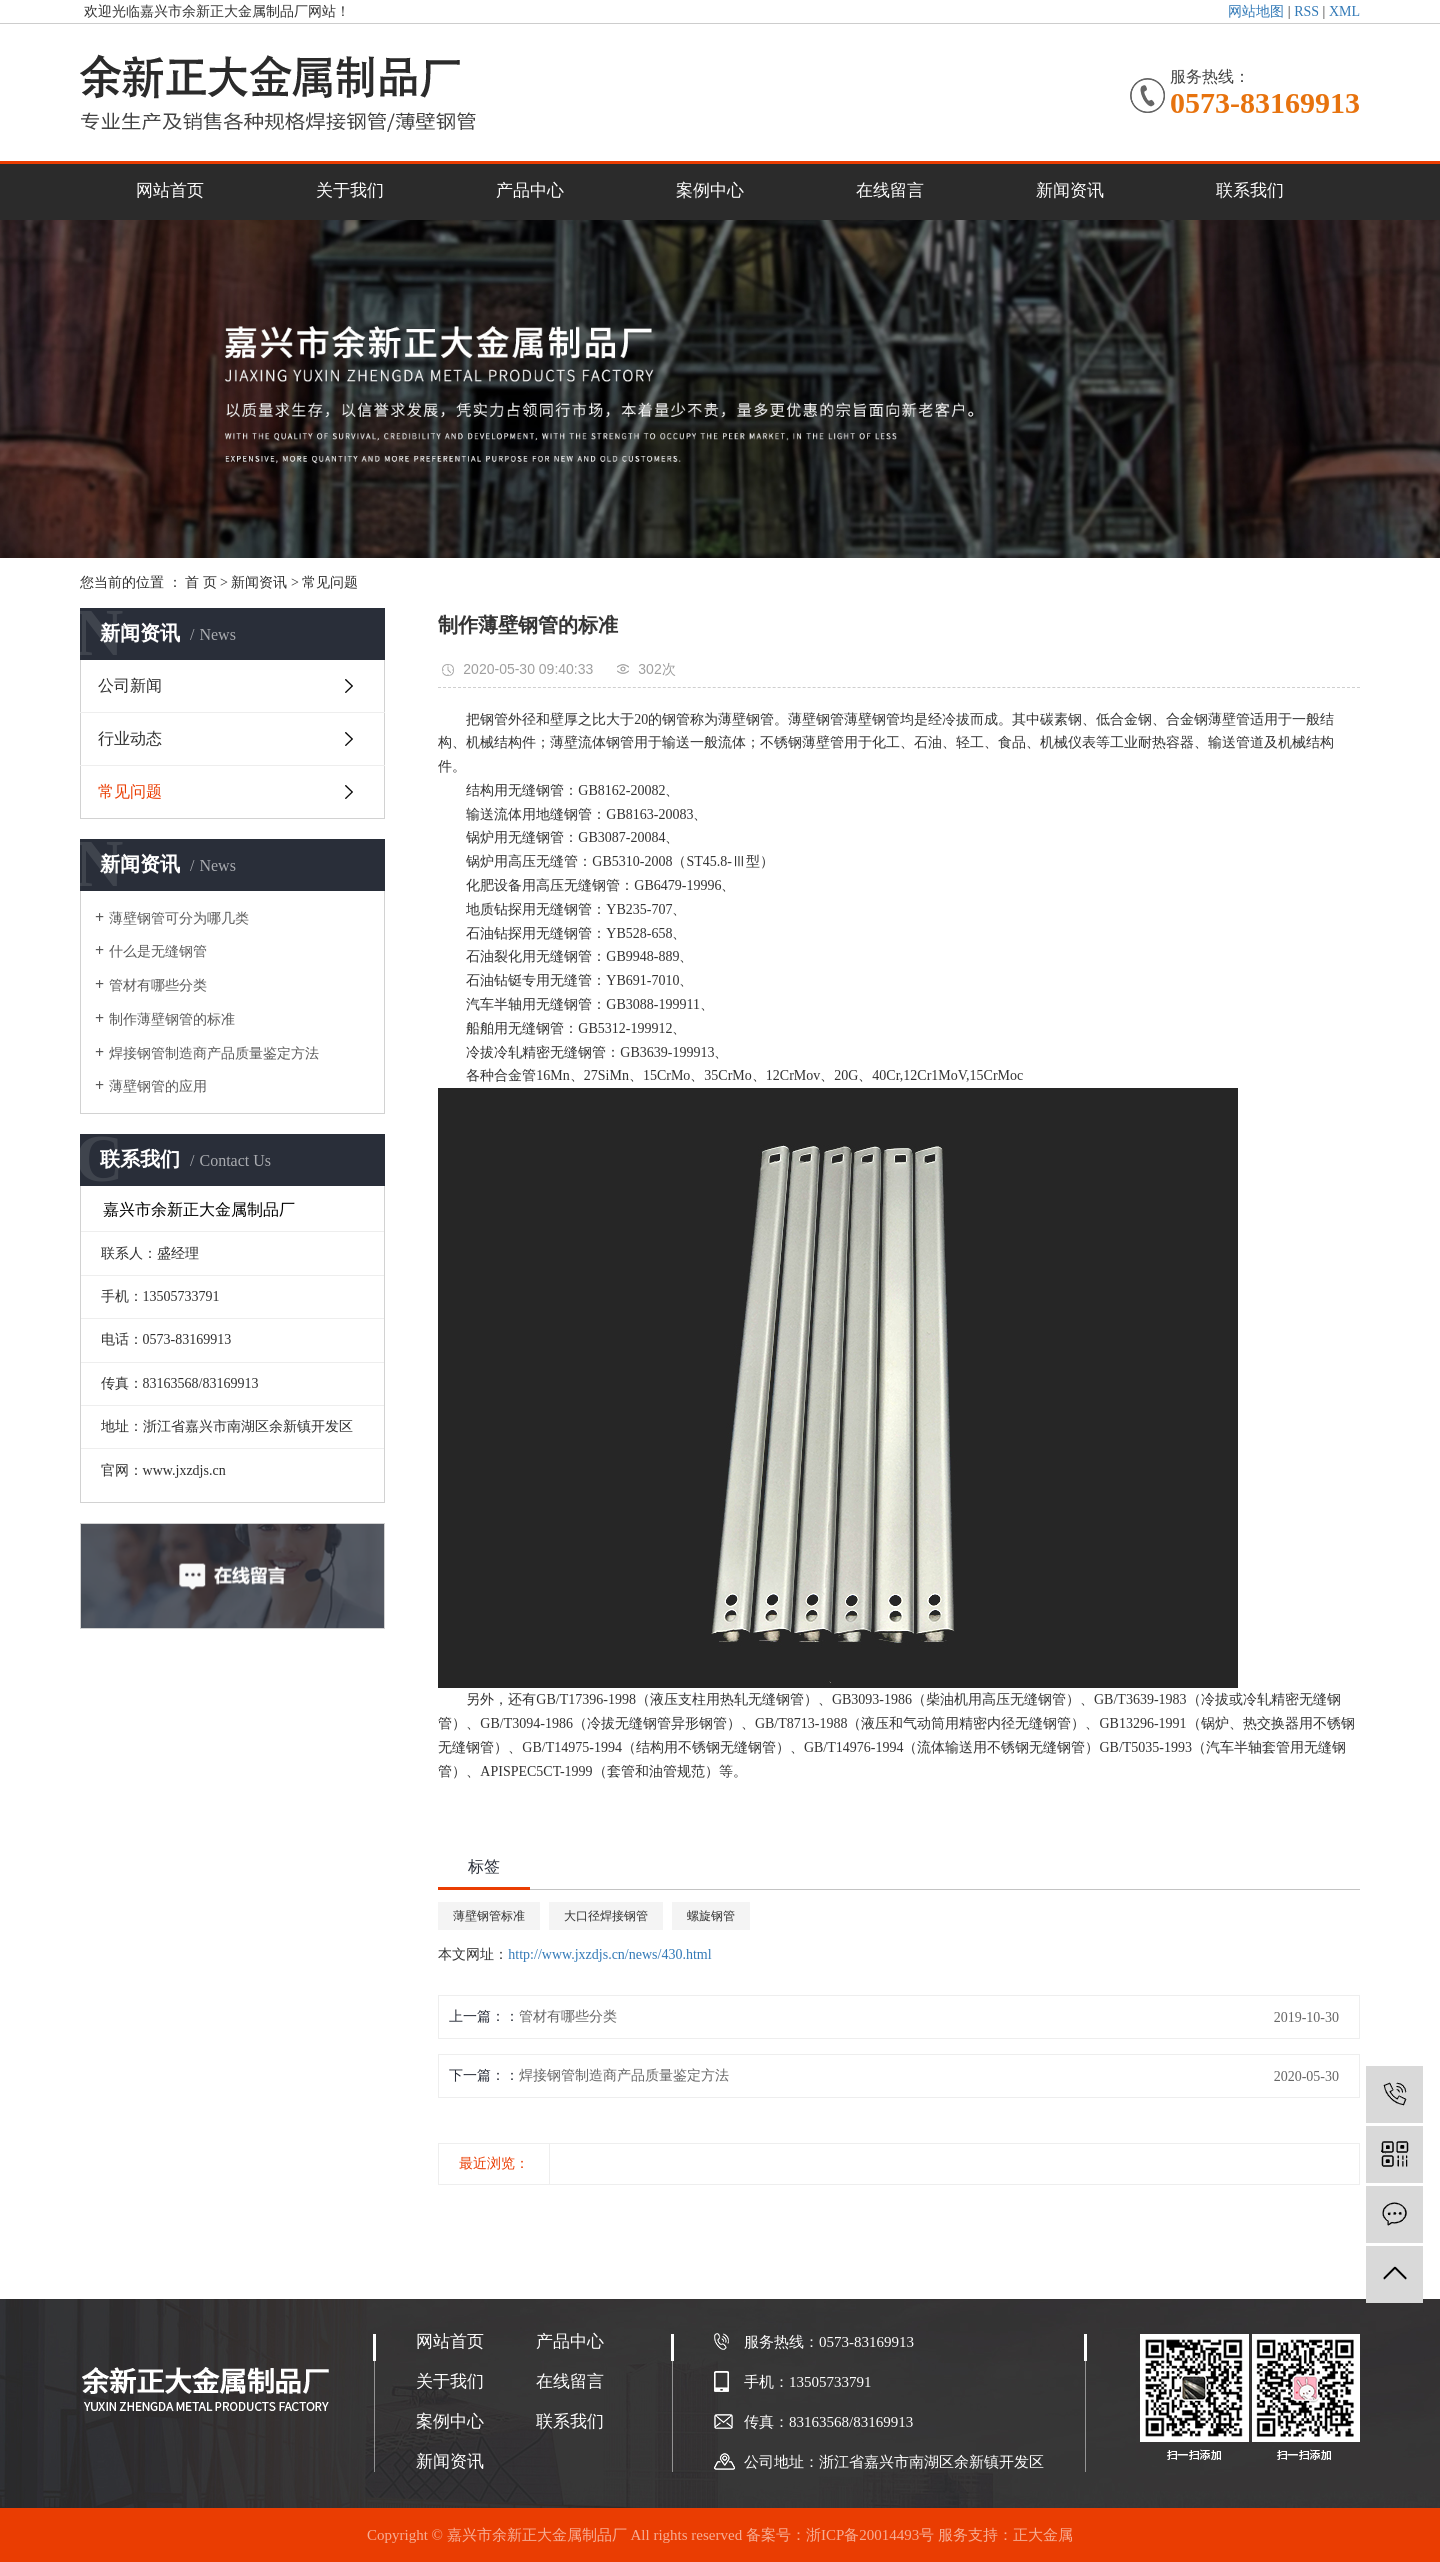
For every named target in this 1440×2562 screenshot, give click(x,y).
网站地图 (1256, 11)
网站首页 (170, 190)
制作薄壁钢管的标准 (172, 1019)
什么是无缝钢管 (158, 951)
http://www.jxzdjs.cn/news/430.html (609, 1954)
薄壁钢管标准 (489, 1916)
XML (1344, 11)
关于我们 (350, 190)
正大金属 (1043, 2535)
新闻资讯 (1070, 190)
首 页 (201, 582)
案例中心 (710, 190)
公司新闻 (130, 685)
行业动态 (130, 738)
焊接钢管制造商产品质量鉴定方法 (214, 1053)
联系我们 (1250, 190)
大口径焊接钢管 (606, 1916)
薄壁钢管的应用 (158, 1086)
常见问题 (330, 582)
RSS (1306, 11)
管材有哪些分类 (158, 985)
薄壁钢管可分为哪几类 (179, 918)
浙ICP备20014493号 (870, 2535)
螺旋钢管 (711, 1916)
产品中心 (530, 190)
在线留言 (890, 190)
